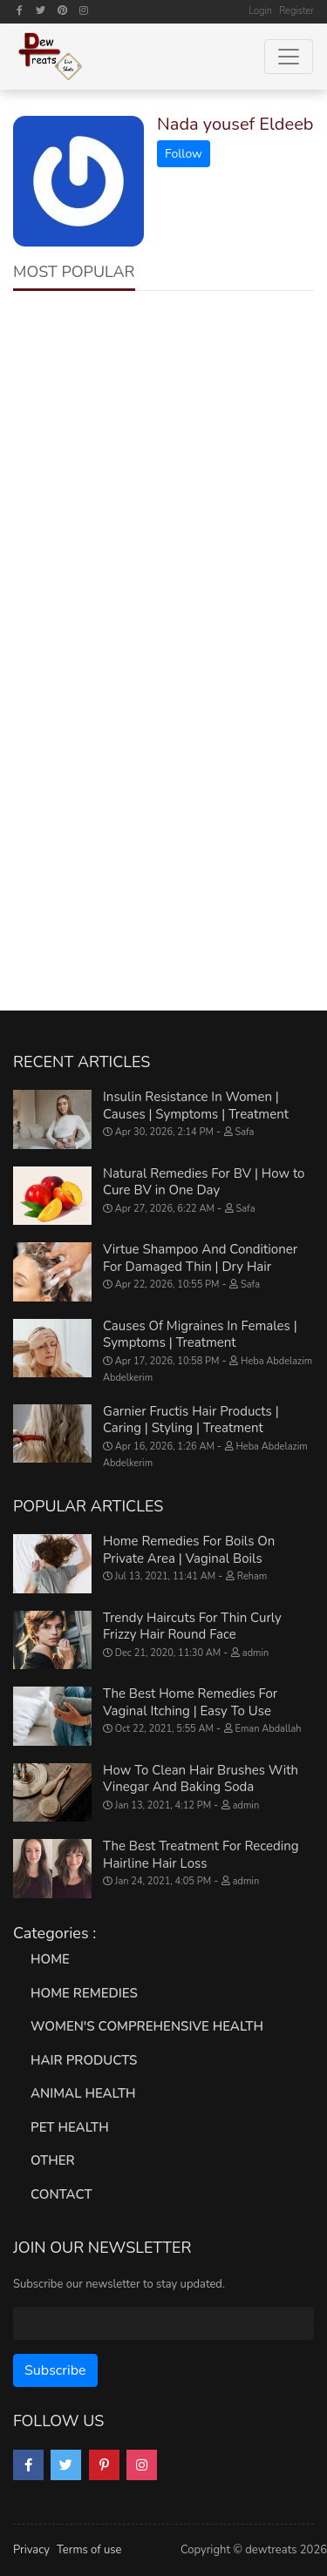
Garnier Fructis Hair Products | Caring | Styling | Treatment (191, 1420)
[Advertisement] (163, 480)
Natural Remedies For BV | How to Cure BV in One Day (203, 1182)
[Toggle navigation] (288, 56)
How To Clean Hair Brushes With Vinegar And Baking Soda (200, 1778)
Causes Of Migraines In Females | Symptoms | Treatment (200, 1334)
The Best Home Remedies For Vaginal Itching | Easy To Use (190, 1702)
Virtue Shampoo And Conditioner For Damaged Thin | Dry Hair (200, 1258)
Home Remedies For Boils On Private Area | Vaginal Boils (189, 1549)
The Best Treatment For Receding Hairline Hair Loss (201, 1854)
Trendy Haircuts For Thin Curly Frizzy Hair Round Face (192, 1626)
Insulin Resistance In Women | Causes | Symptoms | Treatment (196, 1105)
